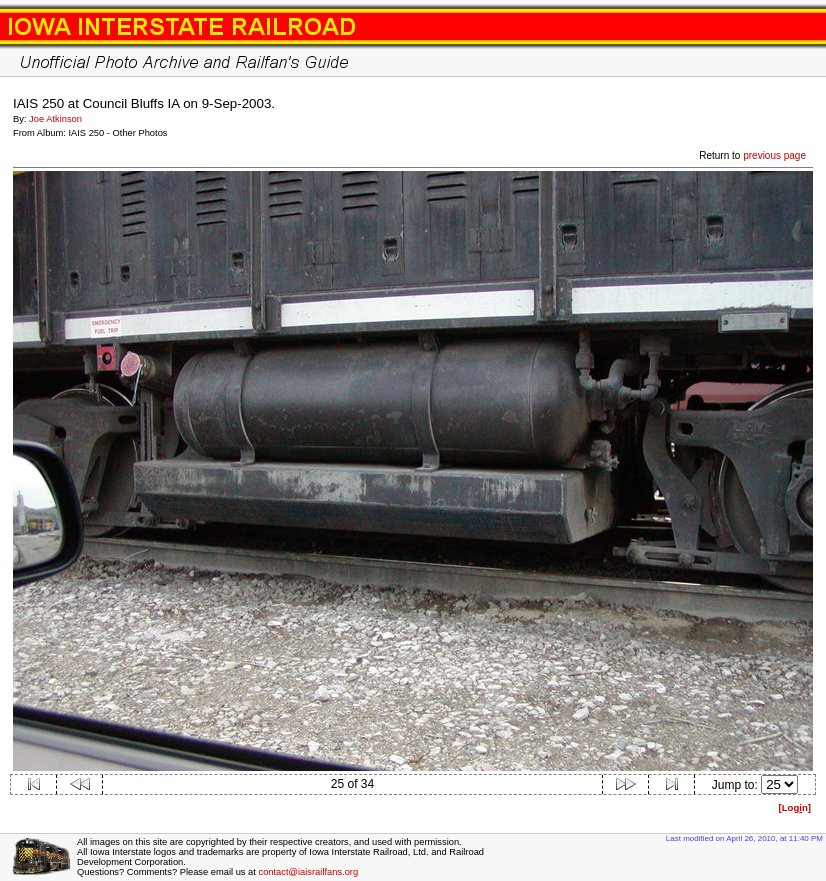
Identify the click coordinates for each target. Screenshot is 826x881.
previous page (774, 155)
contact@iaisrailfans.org (308, 872)
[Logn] (794, 807)
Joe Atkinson (55, 119)
